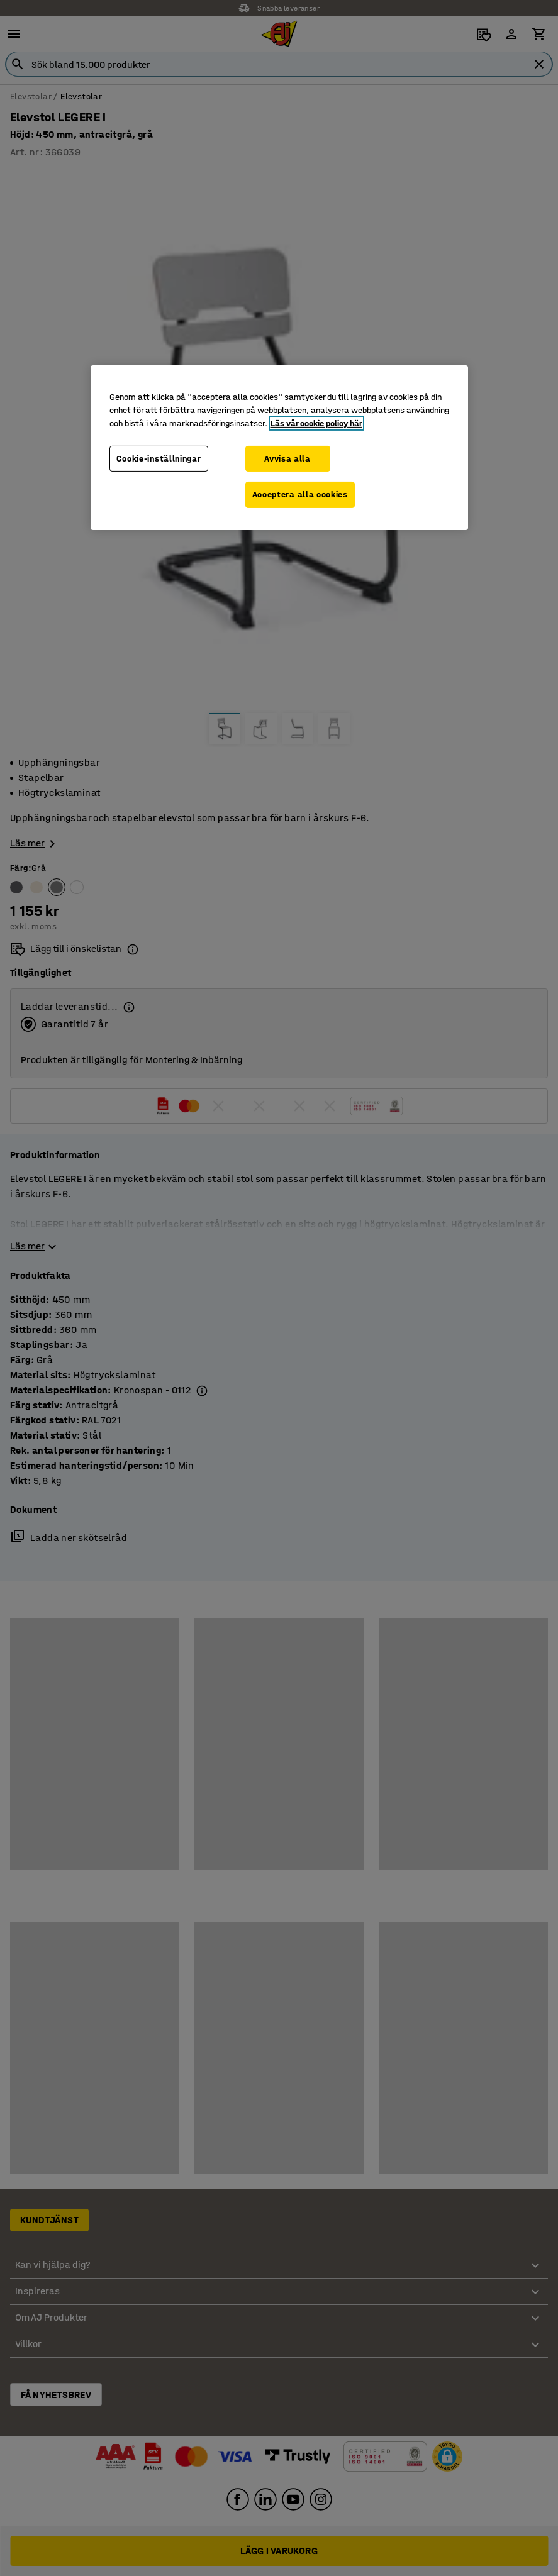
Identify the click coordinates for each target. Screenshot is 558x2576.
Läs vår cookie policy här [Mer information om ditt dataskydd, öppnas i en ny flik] (316, 422)
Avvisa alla (287, 458)
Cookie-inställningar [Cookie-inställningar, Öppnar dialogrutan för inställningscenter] (158, 458)
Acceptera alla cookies (300, 494)
